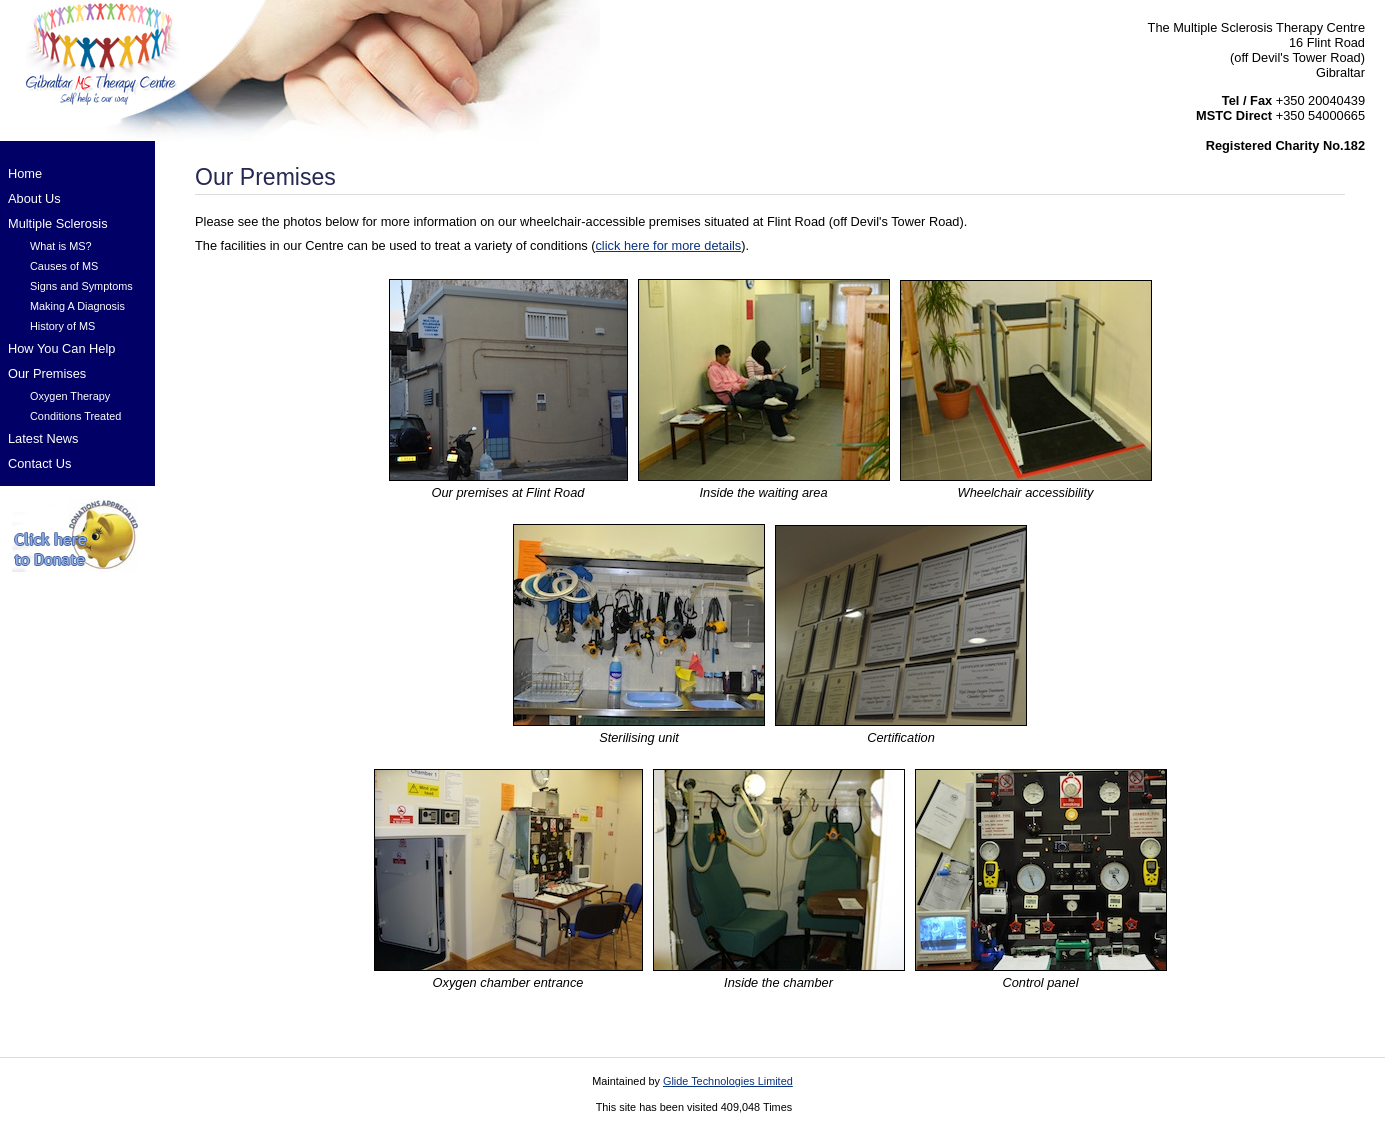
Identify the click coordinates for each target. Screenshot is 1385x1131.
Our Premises (47, 373)
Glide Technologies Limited (728, 1081)
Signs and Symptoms (81, 286)
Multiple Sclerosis (58, 223)
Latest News (43, 438)
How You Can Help (61, 348)
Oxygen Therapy (70, 396)
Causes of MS (64, 266)
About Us (34, 198)
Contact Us (39, 463)
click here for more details (668, 245)
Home (25, 173)
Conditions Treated (75, 416)
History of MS (62, 326)
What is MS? (61, 246)
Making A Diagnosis (77, 306)
